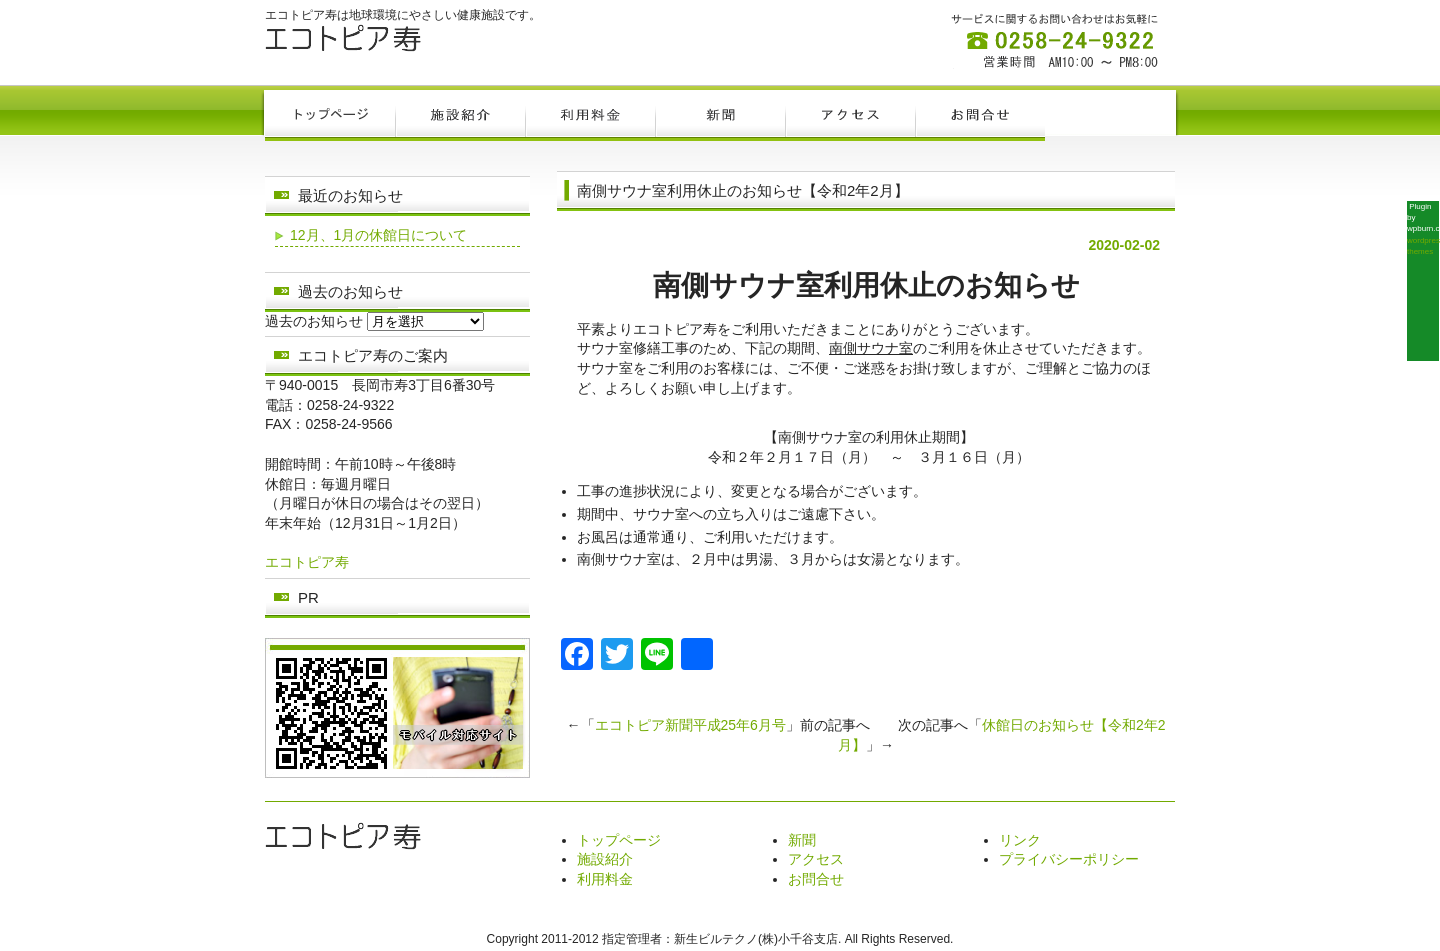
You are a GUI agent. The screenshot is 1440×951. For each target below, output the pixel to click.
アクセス (816, 859)
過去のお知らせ (314, 321)
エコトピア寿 (307, 562)
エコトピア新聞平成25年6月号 (690, 725)
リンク (1020, 840)
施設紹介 (605, 859)
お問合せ (816, 879)
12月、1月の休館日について (378, 235)
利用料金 (605, 879)
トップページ (619, 840)
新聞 (802, 840)
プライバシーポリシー (1069, 859)
